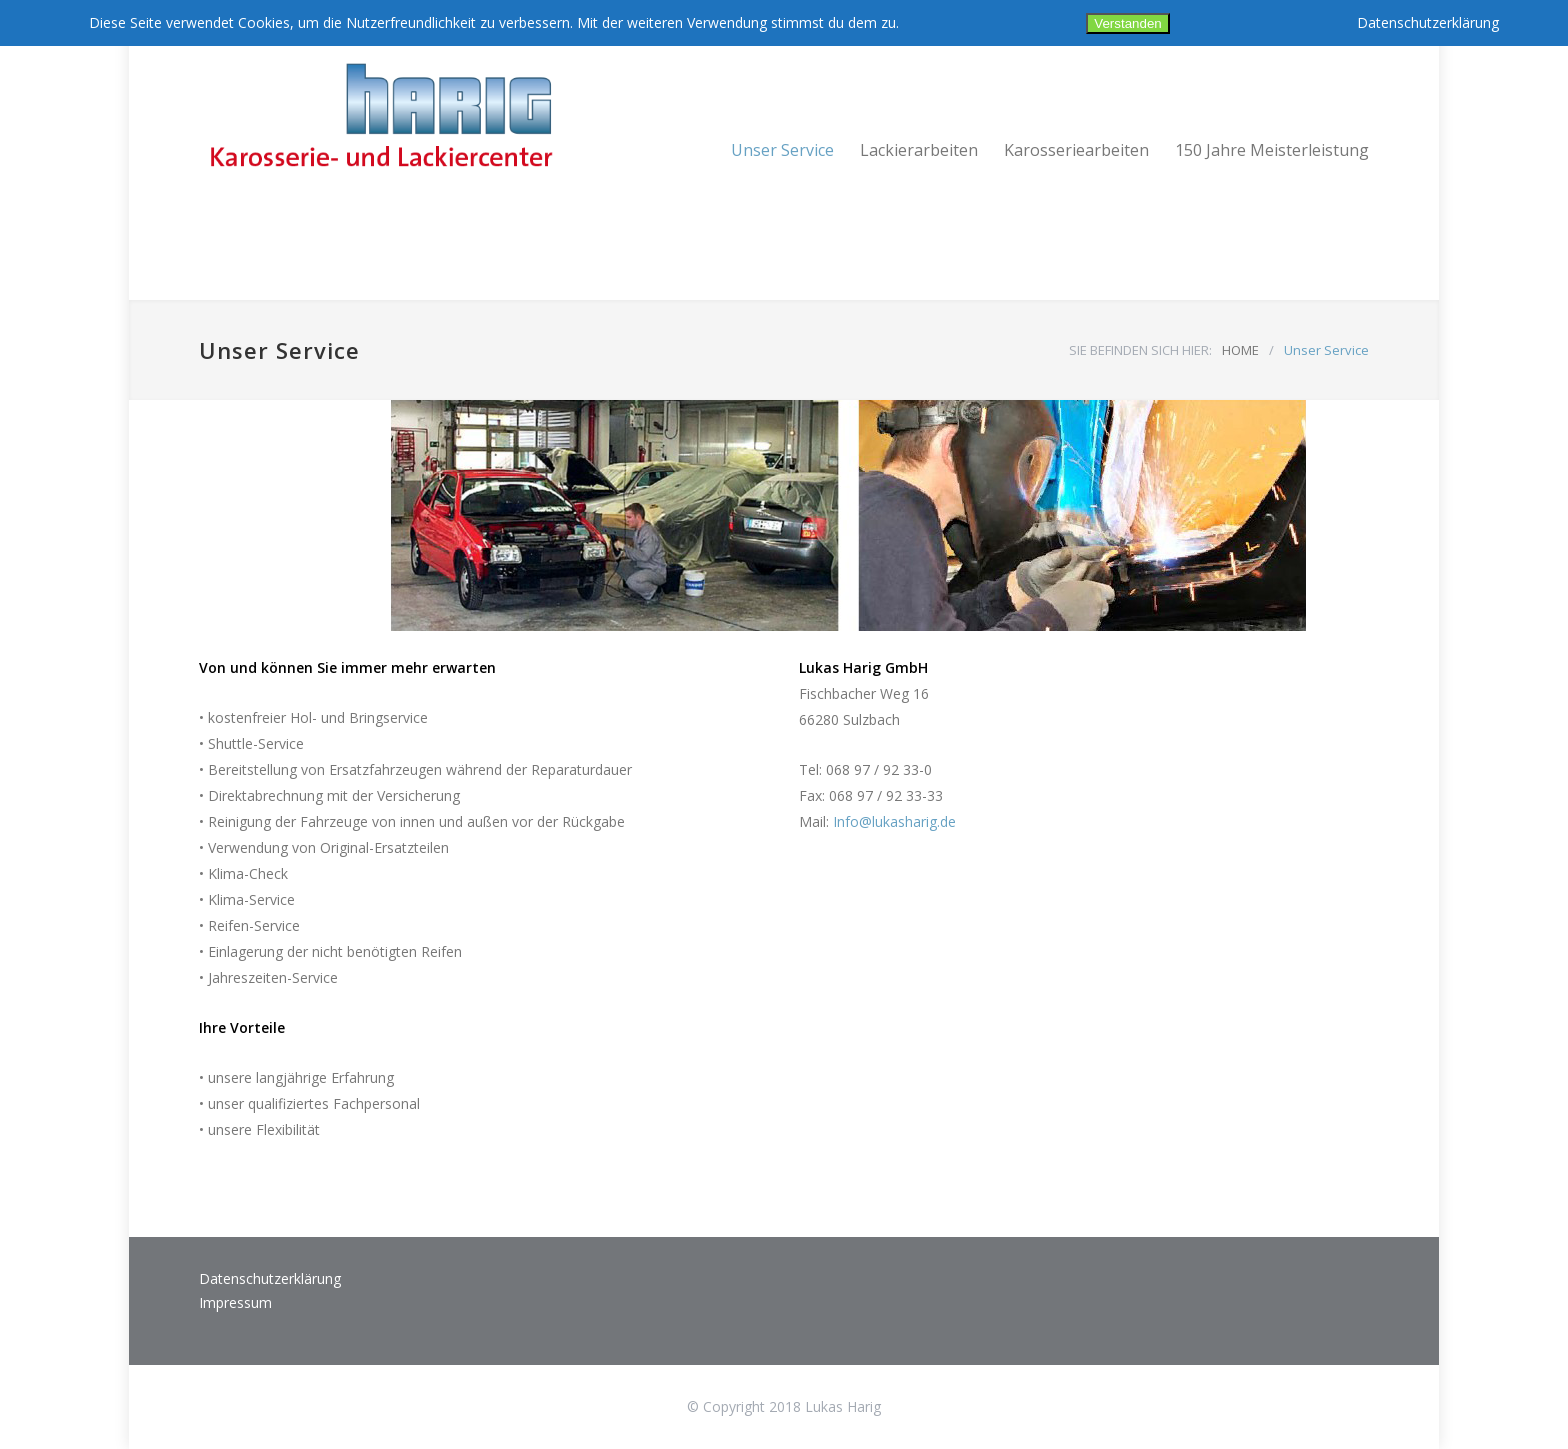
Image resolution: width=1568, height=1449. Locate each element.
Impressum (235, 1302)
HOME (1240, 350)
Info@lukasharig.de (894, 821)
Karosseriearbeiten (1076, 150)
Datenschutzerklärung (270, 1278)
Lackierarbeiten (919, 150)
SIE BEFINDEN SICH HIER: (1140, 350)
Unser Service (782, 150)
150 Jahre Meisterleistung (1272, 150)
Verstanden (1127, 23)
